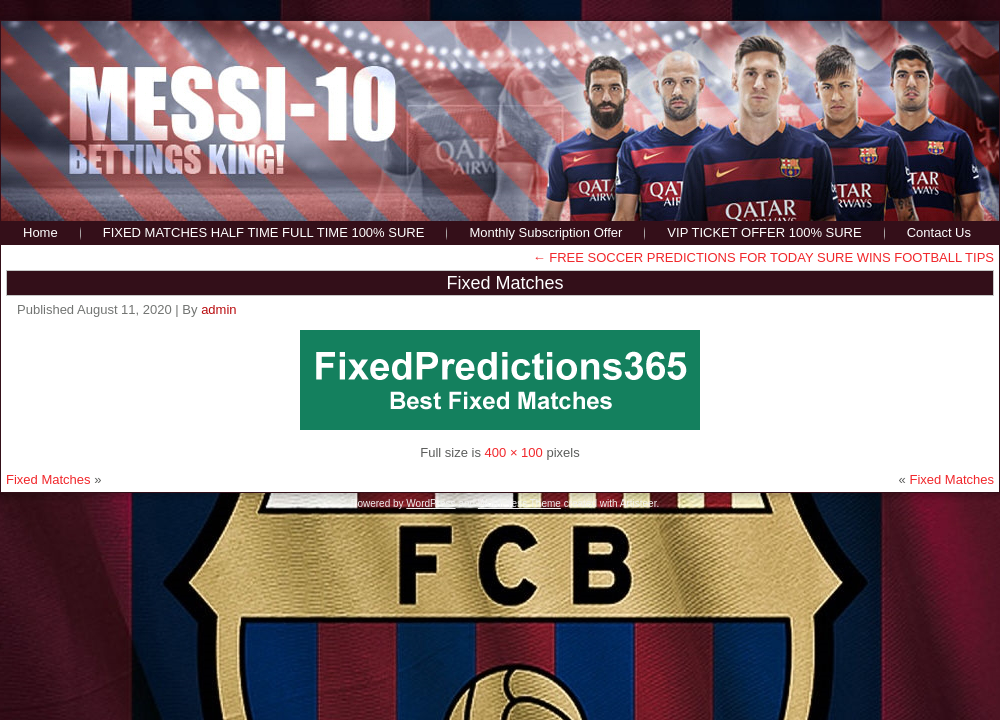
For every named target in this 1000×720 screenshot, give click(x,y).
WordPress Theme (519, 503)
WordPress (430, 503)
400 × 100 (514, 452)
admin (218, 309)
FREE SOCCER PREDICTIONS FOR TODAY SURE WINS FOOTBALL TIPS (763, 257)
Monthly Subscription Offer (545, 232)
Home (40, 232)
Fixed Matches (504, 283)
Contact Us (939, 232)
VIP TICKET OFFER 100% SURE (764, 232)
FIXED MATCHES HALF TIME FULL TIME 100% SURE (264, 232)
